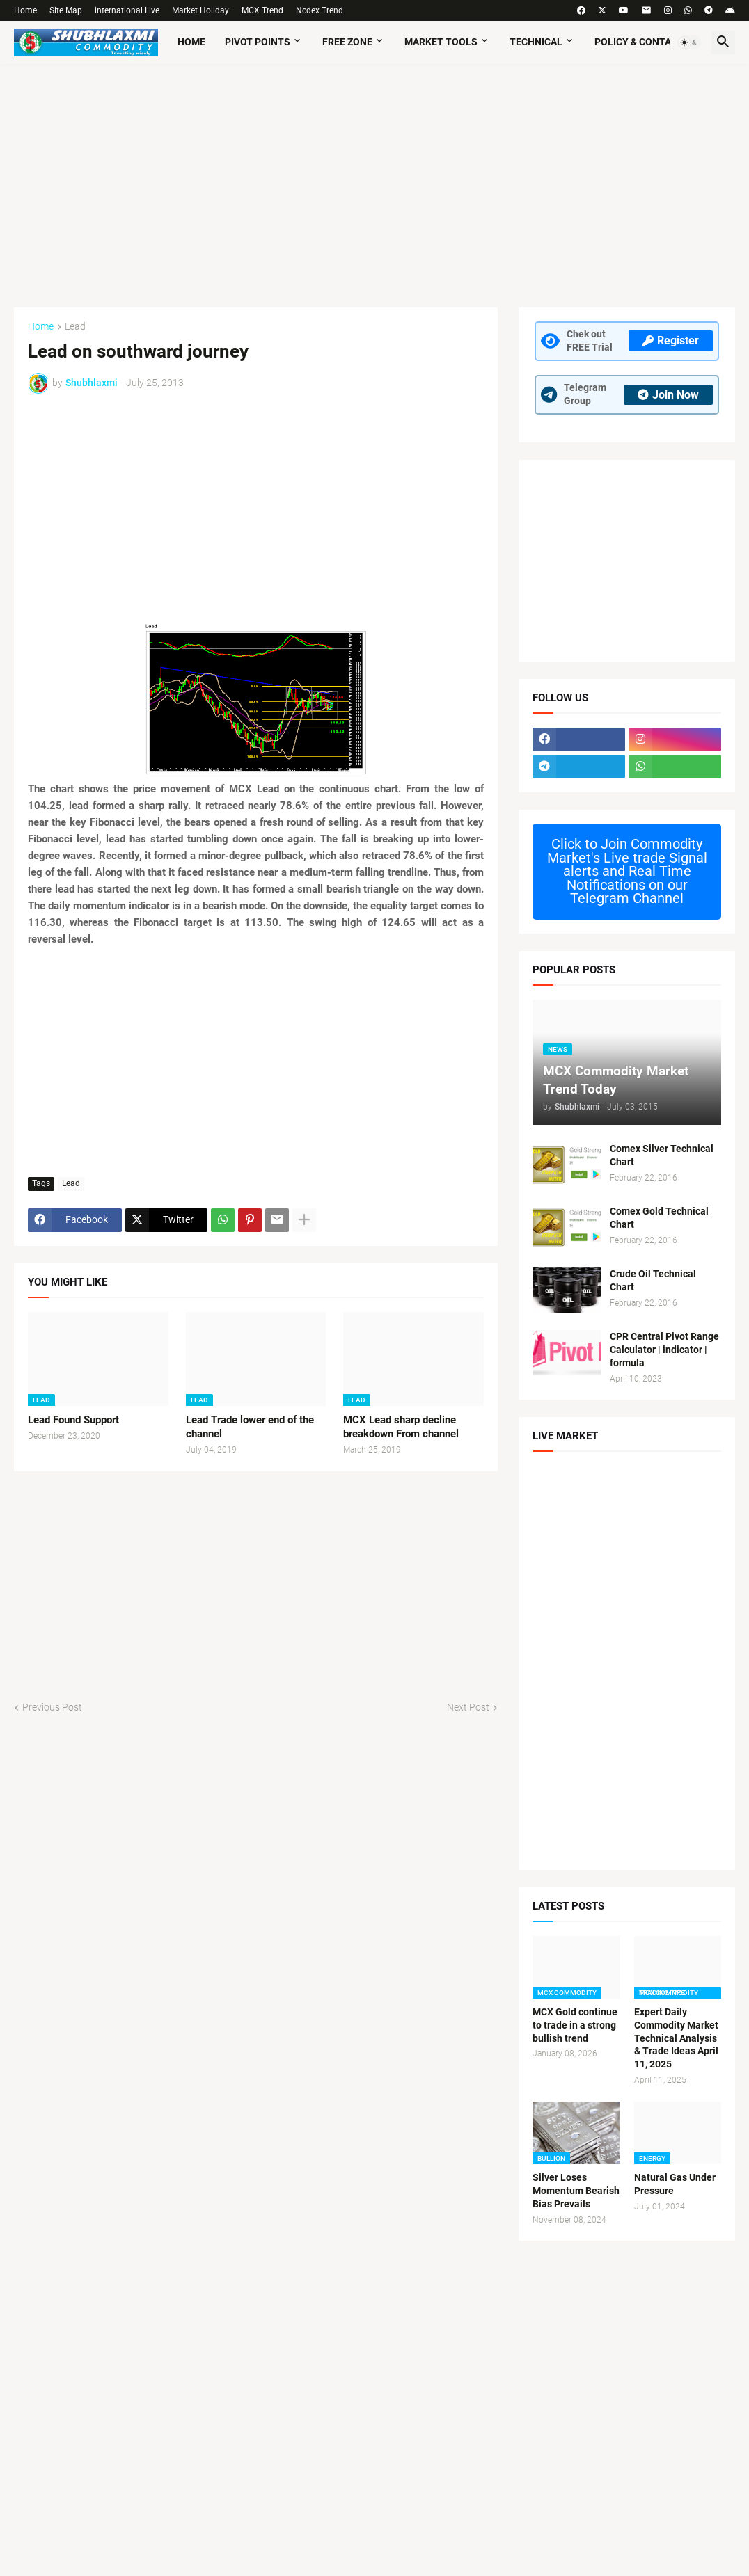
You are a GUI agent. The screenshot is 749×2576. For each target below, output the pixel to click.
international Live (127, 10)
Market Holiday (200, 10)
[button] (689, 42)
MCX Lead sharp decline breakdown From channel (401, 1427)
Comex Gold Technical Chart (659, 1218)
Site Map (65, 10)
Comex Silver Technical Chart (661, 1155)
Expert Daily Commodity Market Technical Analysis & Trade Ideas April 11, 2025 (676, 2038)
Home (25, 10)
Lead (75, 326)
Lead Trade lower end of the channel (250, 1427)
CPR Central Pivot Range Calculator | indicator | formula (664, 1349)
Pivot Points (257, 41)
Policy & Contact (639, 41)
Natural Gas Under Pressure (675, 2184)
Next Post (468, 1707)
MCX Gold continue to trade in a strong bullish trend (575, 2025)
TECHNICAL (536, 41)
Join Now (668, 394)
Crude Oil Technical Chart (653, 1280)
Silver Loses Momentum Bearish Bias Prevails (576, 2190)
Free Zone (347, 41)
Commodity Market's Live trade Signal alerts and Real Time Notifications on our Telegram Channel (627, 870)
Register (670, 340)
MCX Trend (262, 10)
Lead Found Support (73, 1420)
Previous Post (52, 1707)
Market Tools (441, 41)
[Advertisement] (374, 178)
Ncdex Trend (319, 10)
